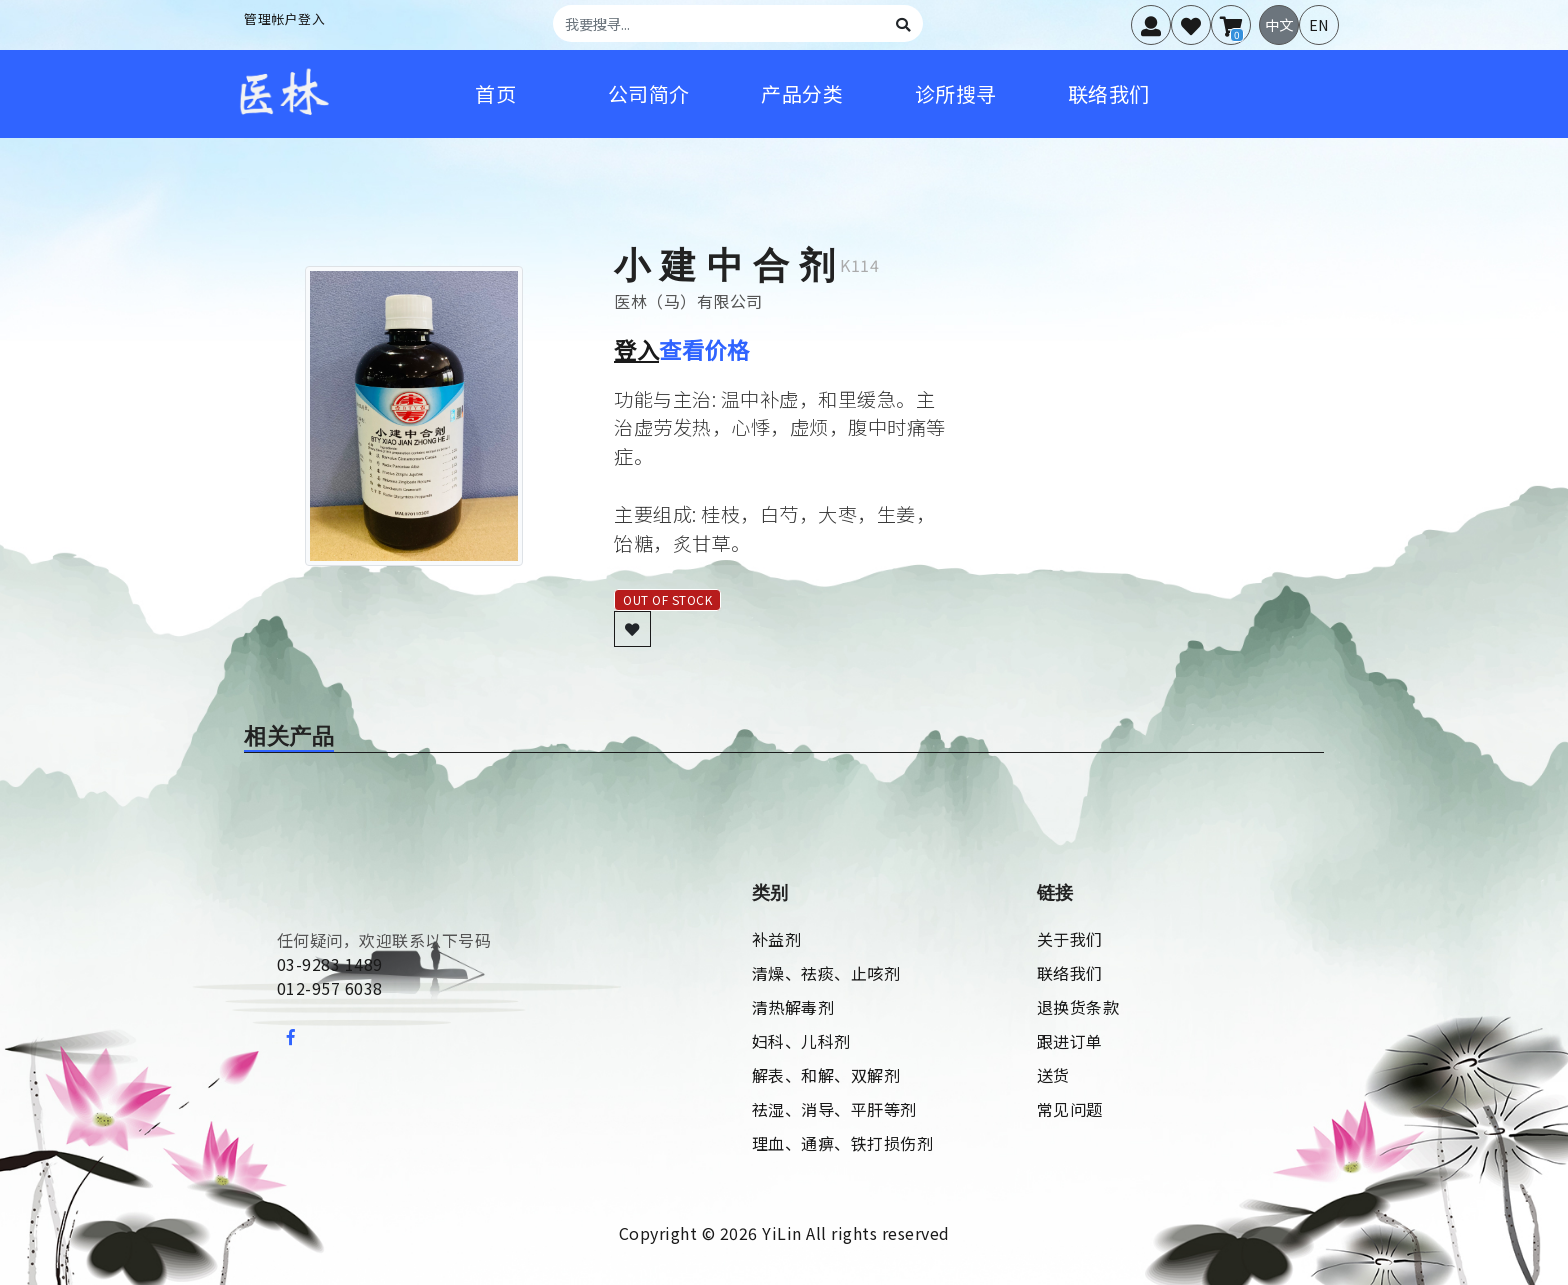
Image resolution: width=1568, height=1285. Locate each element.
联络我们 (1070, 973)
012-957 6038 (330, 988)
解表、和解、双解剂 (826, 1075)
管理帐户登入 (284, 18)
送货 (1053, 1075)
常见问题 (1070, 1109)
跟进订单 (1070, 1041)
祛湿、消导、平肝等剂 (834, 1109)
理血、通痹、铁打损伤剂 (843, 1143)
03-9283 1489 (330, 964)
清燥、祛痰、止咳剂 (826, 973)
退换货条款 (1078, 1007)
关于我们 (1070, 939)
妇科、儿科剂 (801, 1041)
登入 (636, 349)
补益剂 (777, 939)
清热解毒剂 (793, 1007)
